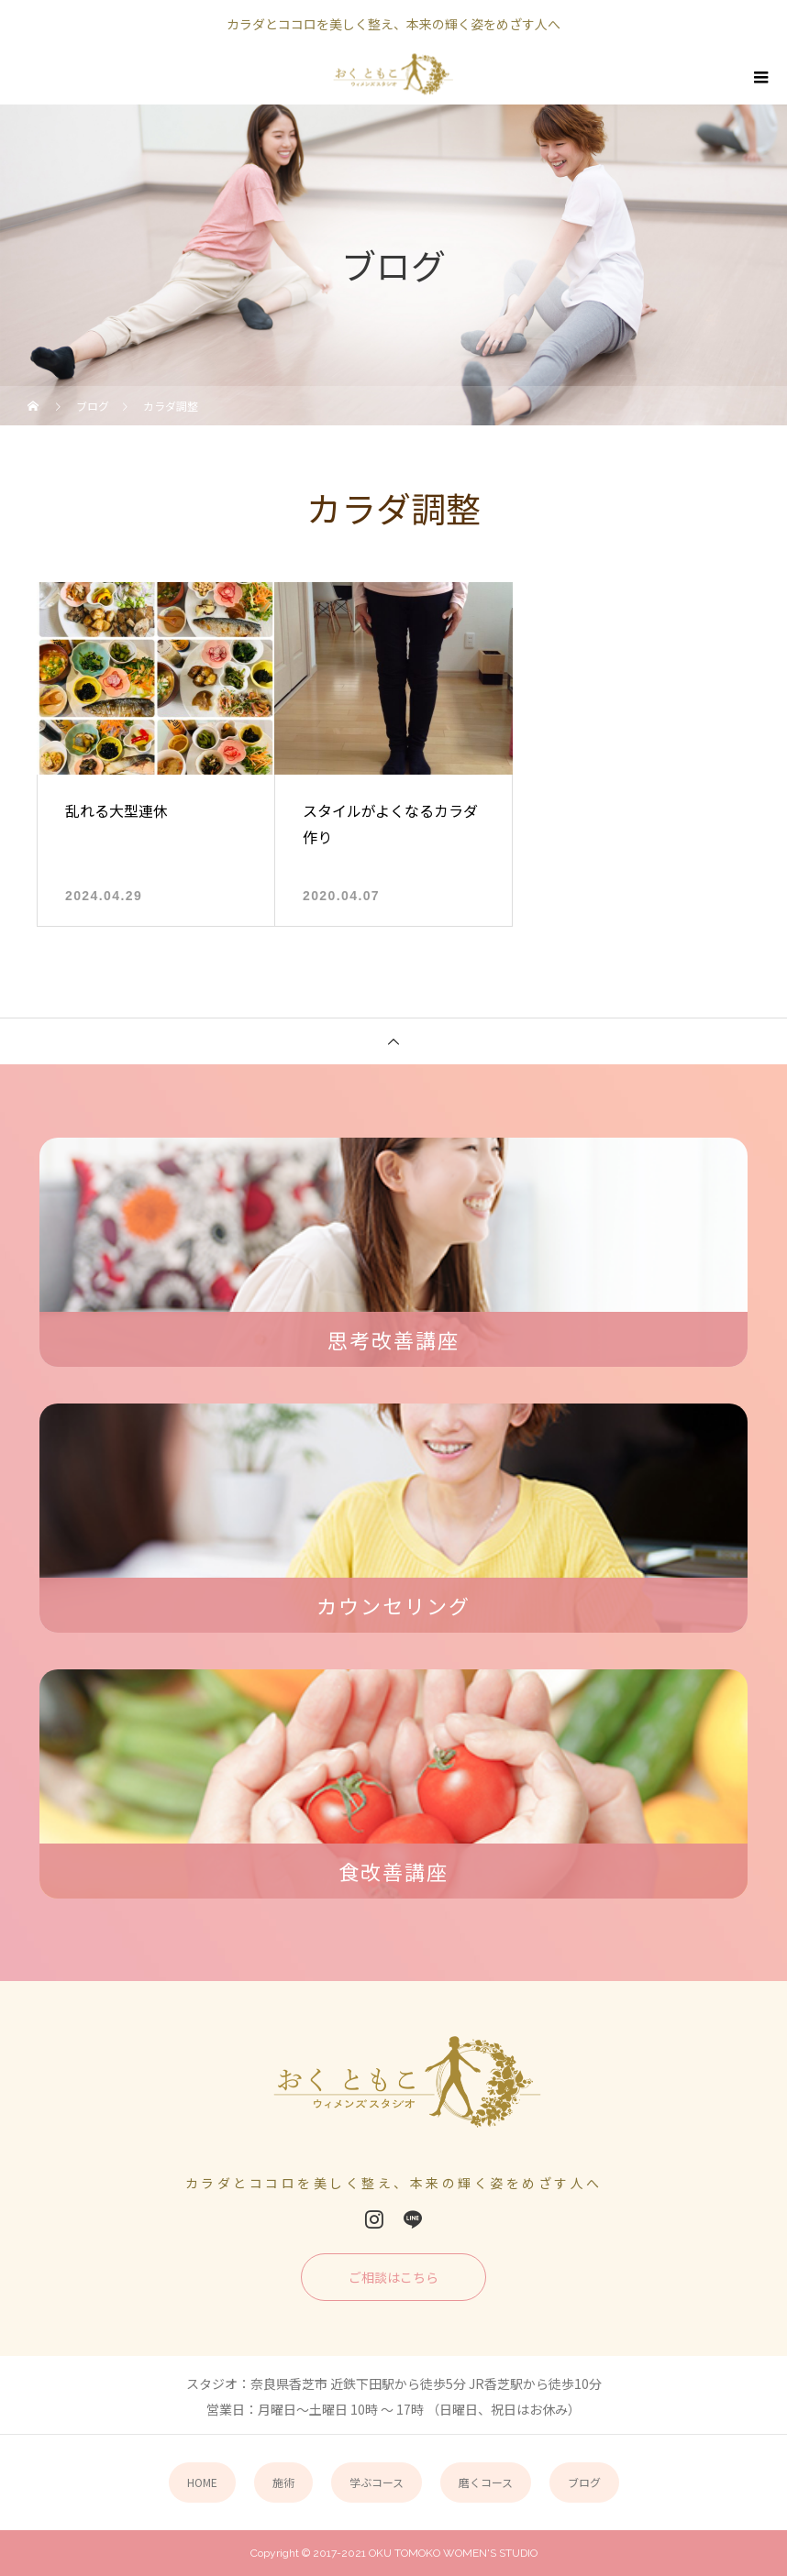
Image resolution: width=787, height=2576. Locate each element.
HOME (202, 2482)
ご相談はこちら (393, 2277)
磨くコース (486, 2482)
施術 (283, 2482)
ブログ (584, 2482)
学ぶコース (376, 2482)
